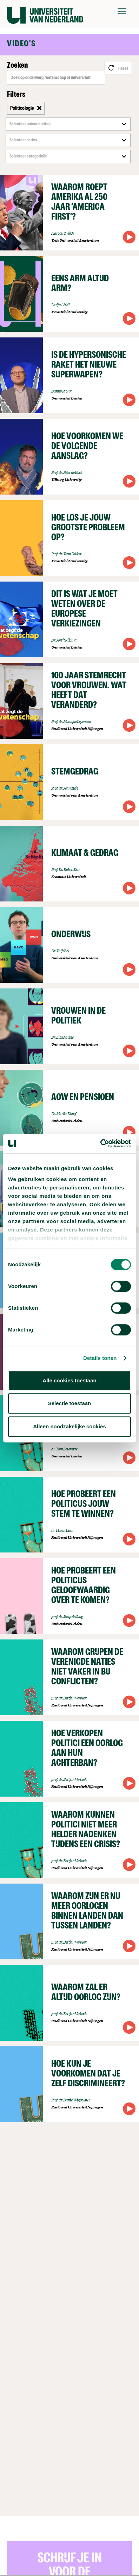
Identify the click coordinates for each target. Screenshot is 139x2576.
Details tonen (100, 1358)
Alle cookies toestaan (69, 1380)
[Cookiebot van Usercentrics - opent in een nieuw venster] (100, 1143)
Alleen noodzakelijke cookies (69, 1426)
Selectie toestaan (69, 1403)
